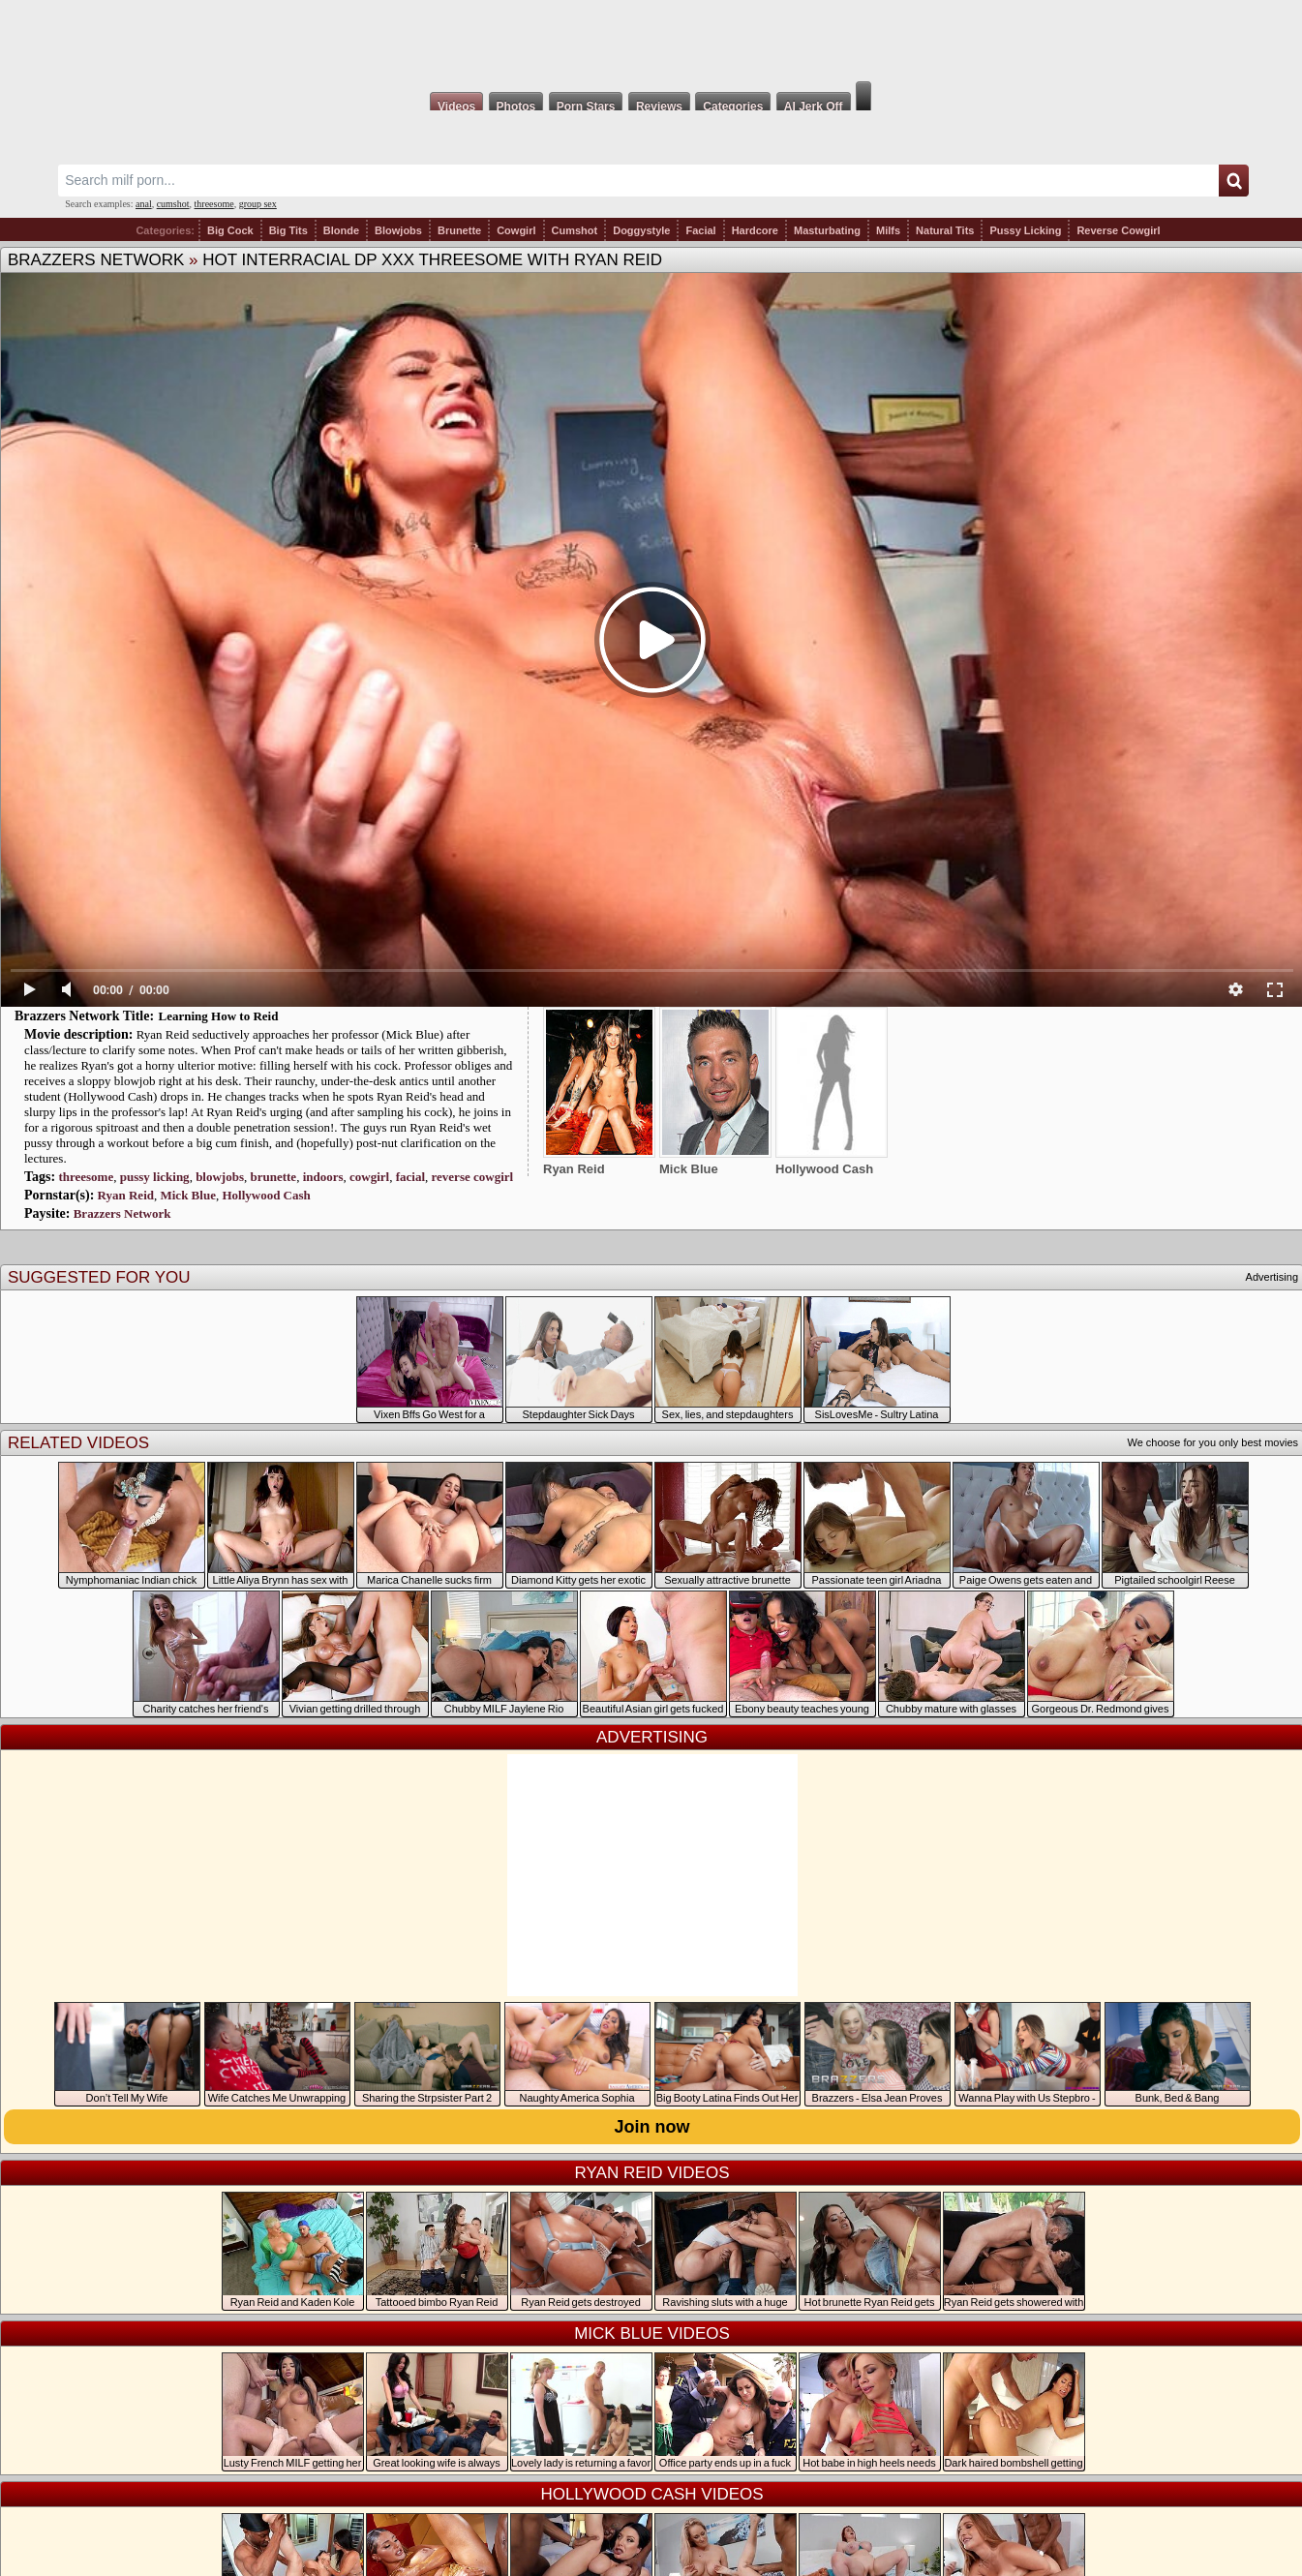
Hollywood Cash (266, 1195)
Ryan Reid (126, 1195)
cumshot (173, 203)
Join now (652, 2127)
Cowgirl (516, 230)
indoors (323, 1176)
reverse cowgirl (473, 1176)
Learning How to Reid (219, 1016)
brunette (273, 1176)
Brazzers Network (96, 260)
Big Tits (288, 230)
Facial (700, 230)
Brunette (459, 230)
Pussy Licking (1025, 230)
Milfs (888, 230)
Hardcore (755, 230)
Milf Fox (651, 40)
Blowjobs (398, 230)
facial (410, 1176)
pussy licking (155, 1176)
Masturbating (827, 230)
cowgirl (369, 1176)
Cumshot (575, 230)
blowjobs (220, 1176)
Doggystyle (641, 230)
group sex (258, 203)
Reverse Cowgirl (1118, 230)
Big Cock (230, 230)
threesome (214, 203)
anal (144, 203)
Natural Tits (945, 230)
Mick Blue (187, 1195)
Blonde (341, 230)
